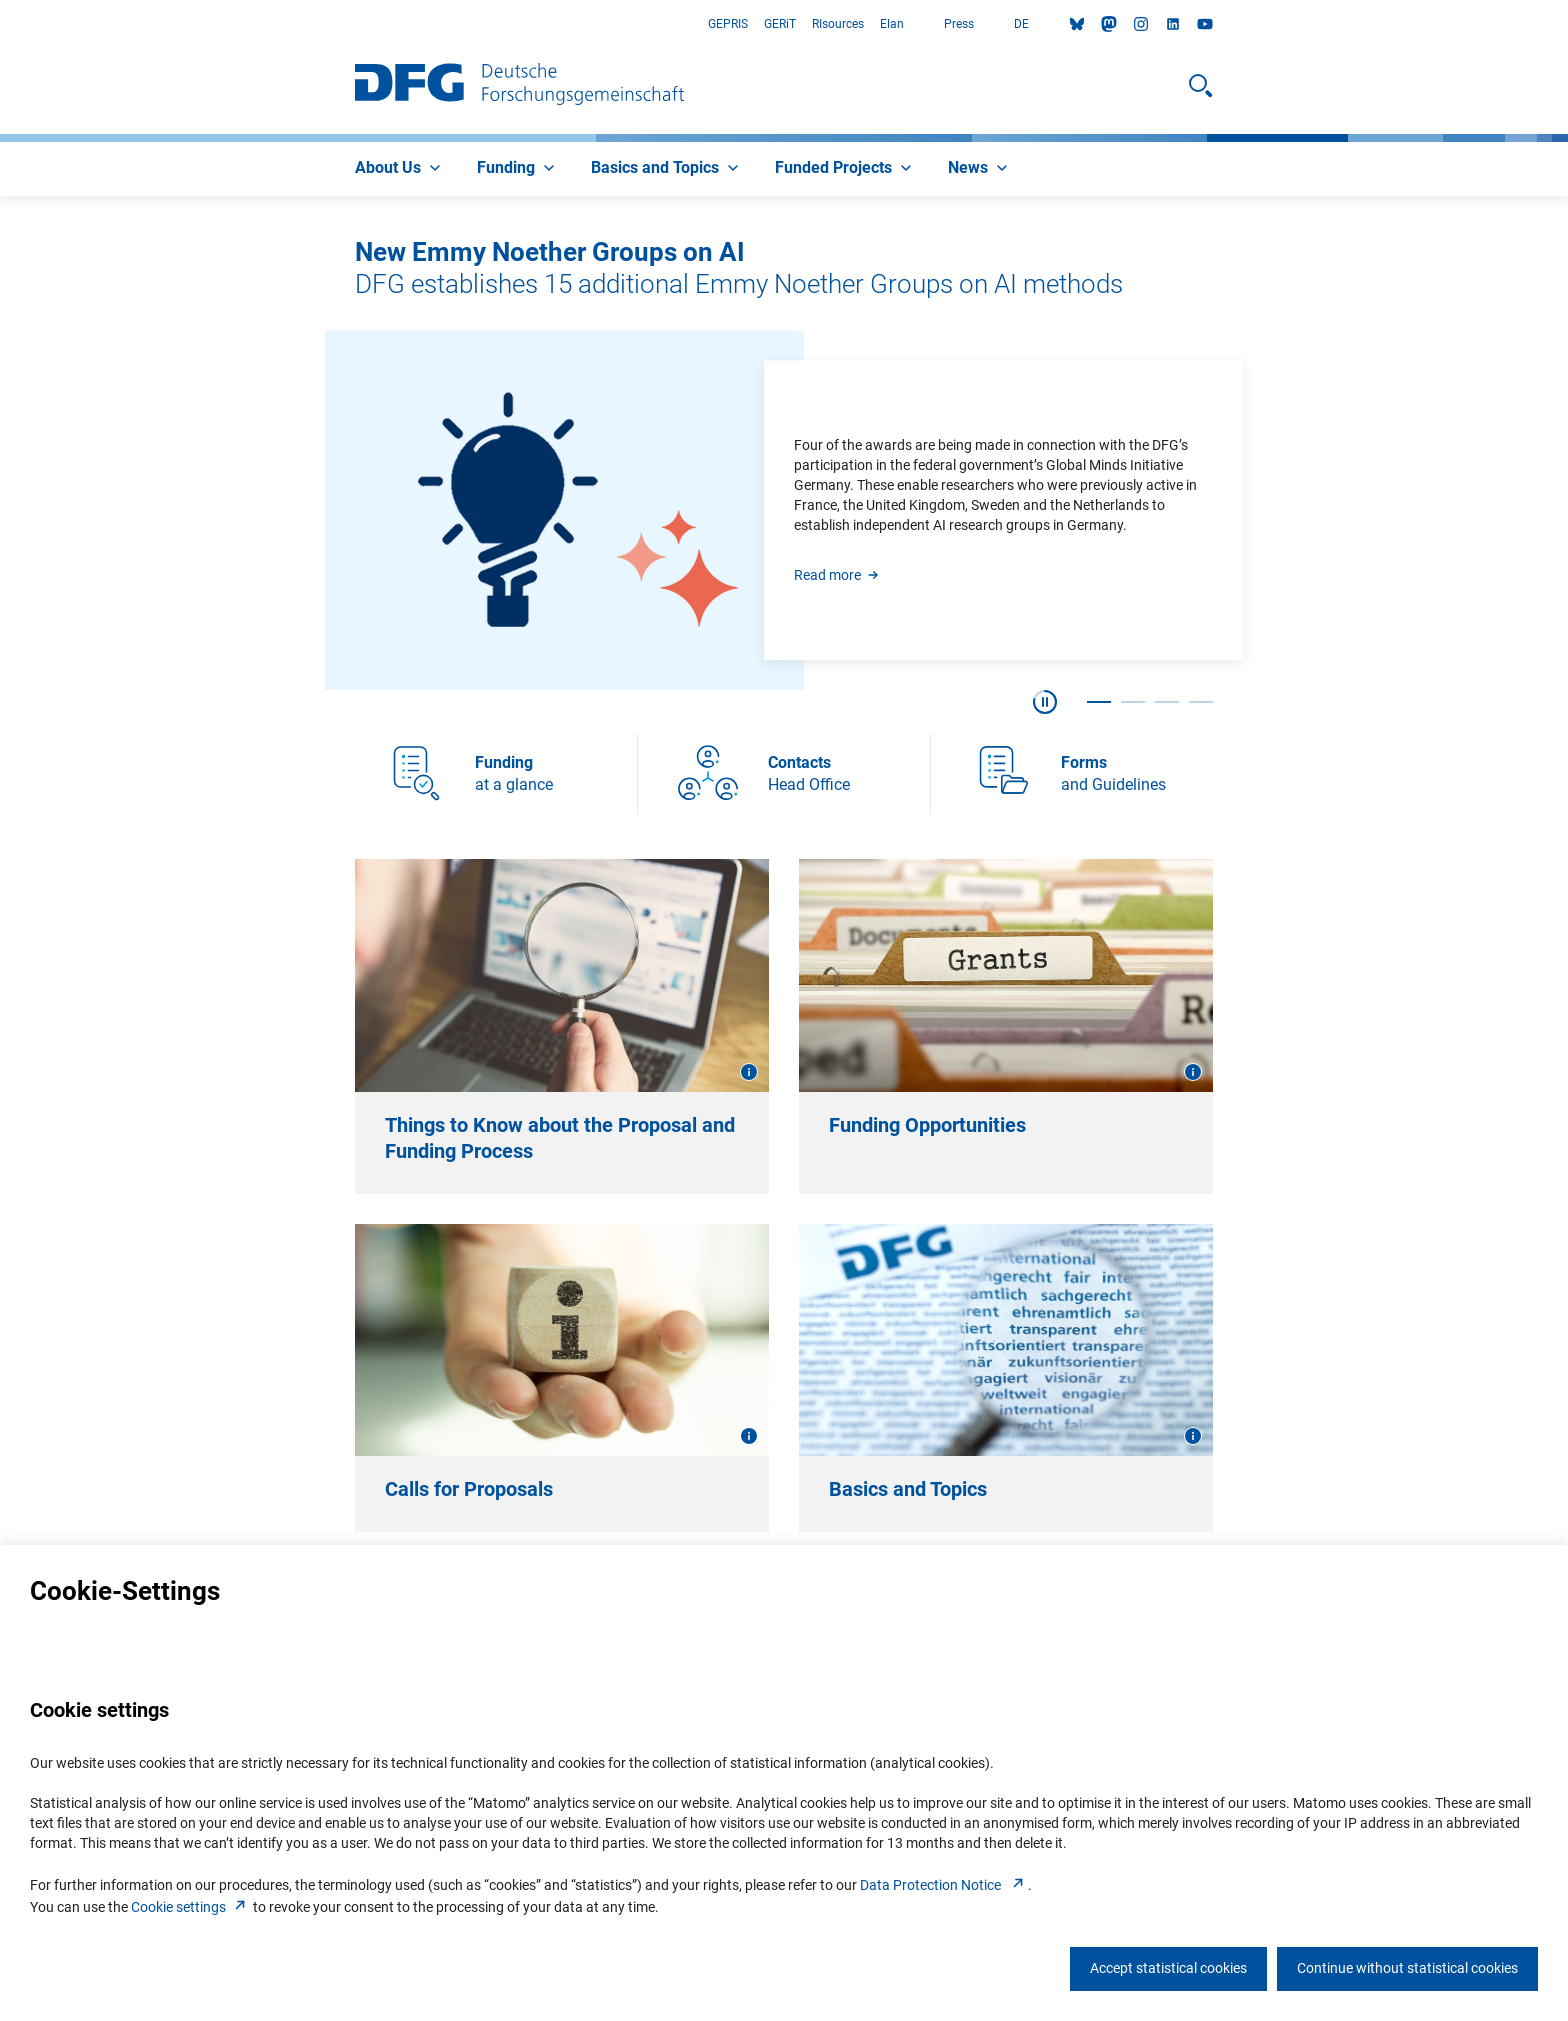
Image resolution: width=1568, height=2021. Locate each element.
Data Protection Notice (944, 1885)
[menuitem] (400, 169)
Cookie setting (190, 1907)
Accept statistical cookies (1168, 1968)
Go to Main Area (0, 24)
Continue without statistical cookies (1407, 1968)
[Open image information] (749, 1072)
